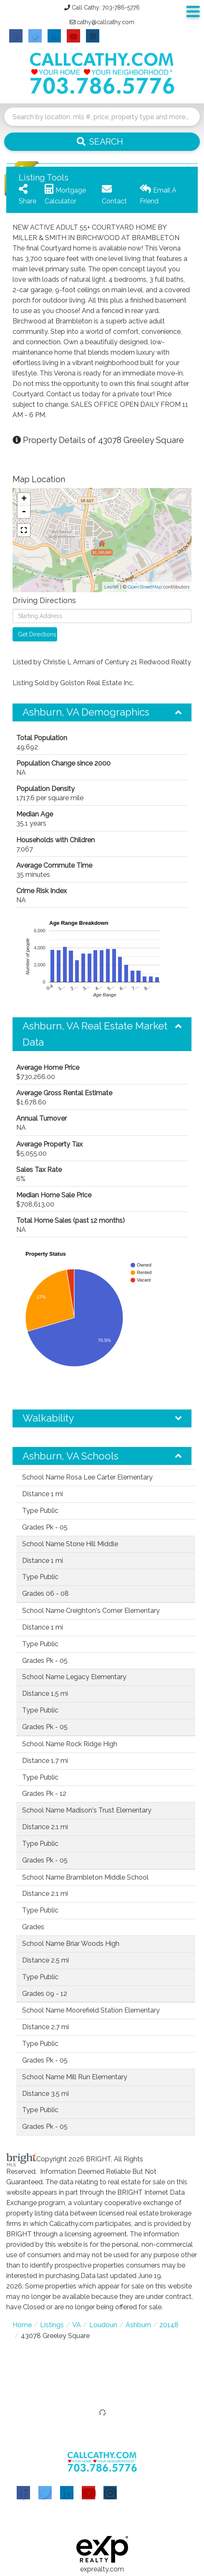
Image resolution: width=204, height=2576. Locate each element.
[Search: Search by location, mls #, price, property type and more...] (102, 117)
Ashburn (138, 2325)
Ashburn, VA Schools (70, 1456)
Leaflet (111, 587)
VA (76, 2325)
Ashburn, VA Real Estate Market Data (95, 1034)
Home (22, 2325)
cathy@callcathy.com (105, 22)
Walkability (48, 1418)
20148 (169, 2325)
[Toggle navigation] (193, 12)
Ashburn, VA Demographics (86, 712)
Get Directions (37, 634)
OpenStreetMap (145, 587)
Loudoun (103, 2325)
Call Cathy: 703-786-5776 (106, 7)
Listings (52, 2325)
